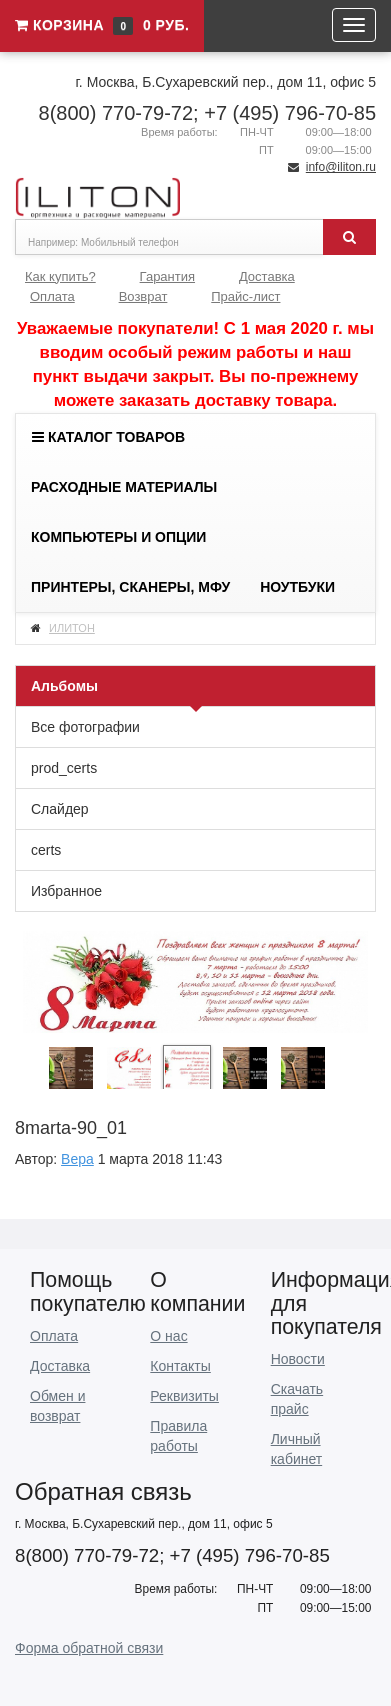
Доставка (267, 276)
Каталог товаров (108, 437)
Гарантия (167, 276)
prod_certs (64, 768)
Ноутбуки (297, 587)
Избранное (66, 891)
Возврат (143, 296)
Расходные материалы (124, 487)
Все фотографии (85, 727)
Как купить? (60, 276)
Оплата (52, 296)
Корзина (102, 25)
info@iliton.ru (341, 167)
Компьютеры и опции (118, 537)
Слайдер (60, 809)
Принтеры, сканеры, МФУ (130, 587)
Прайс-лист (245, 296)
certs (46, 850)
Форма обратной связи (89, 1648)
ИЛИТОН (72, 628)
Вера (77, 1159)
